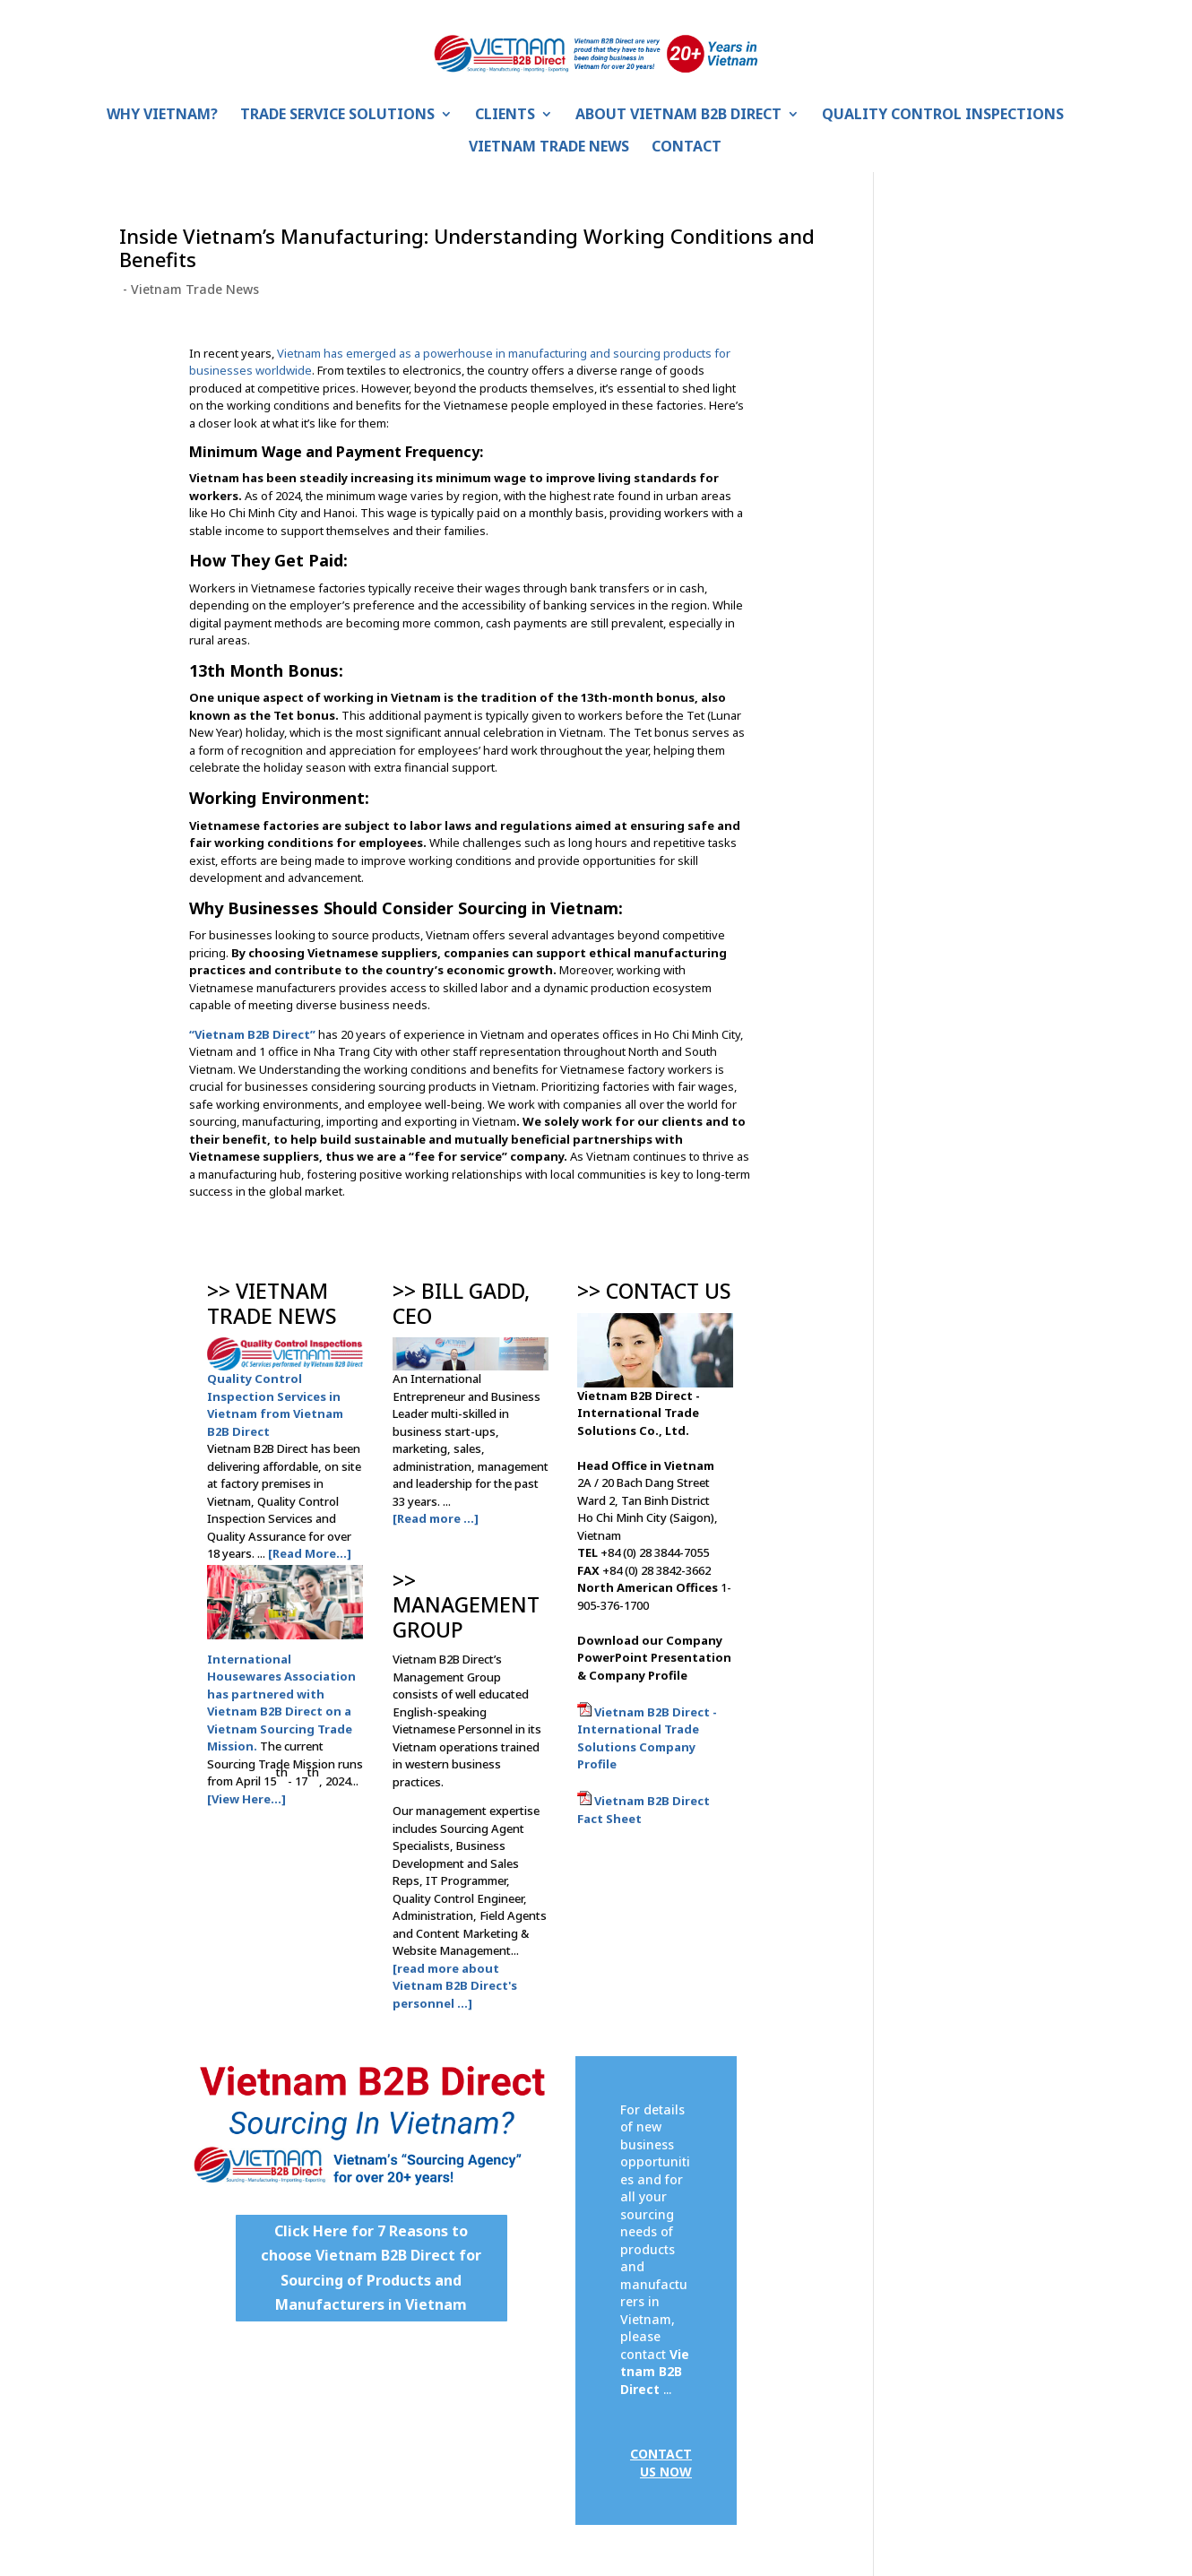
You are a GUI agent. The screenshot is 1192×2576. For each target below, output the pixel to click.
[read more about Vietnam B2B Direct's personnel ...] (455, 1985)
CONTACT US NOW (661, 2462)
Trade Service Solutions (337, 116)
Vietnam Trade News (549, 148)
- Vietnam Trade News (189, 289)
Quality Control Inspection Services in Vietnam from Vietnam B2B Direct (275, 1404)
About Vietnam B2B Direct (678, 116)
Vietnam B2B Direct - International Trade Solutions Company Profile (647, 1738)
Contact (686, 148)
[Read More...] (309, 1553)
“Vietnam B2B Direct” (252, 1034)
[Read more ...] (436, 1518)
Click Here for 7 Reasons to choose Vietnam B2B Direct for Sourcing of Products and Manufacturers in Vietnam (371, 2267)
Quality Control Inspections (943, 116)
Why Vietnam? (162, 116)
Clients (505, 116)
